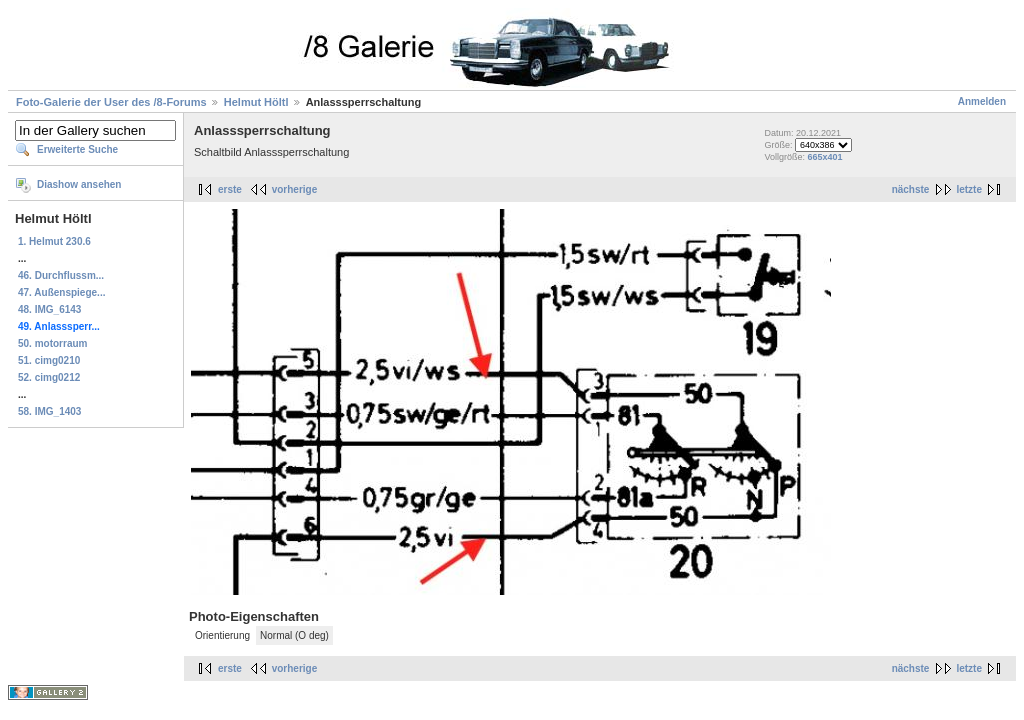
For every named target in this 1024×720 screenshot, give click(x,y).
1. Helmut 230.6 (54, 241)
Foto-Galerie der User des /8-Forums (111, 102)
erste (230, 189)
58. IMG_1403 (49, 411)
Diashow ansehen (79, 184)
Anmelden (982, 101)
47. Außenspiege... (61, 292)
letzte (969, 189)
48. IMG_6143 (49, 309)
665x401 (824, 157)
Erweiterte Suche (77, 149)
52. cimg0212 (49, 377)
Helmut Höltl (256, 102)
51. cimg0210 (49, 360)
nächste (911, 189)
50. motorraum (52, 343)
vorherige (295, 189)
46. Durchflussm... (61, 275)
